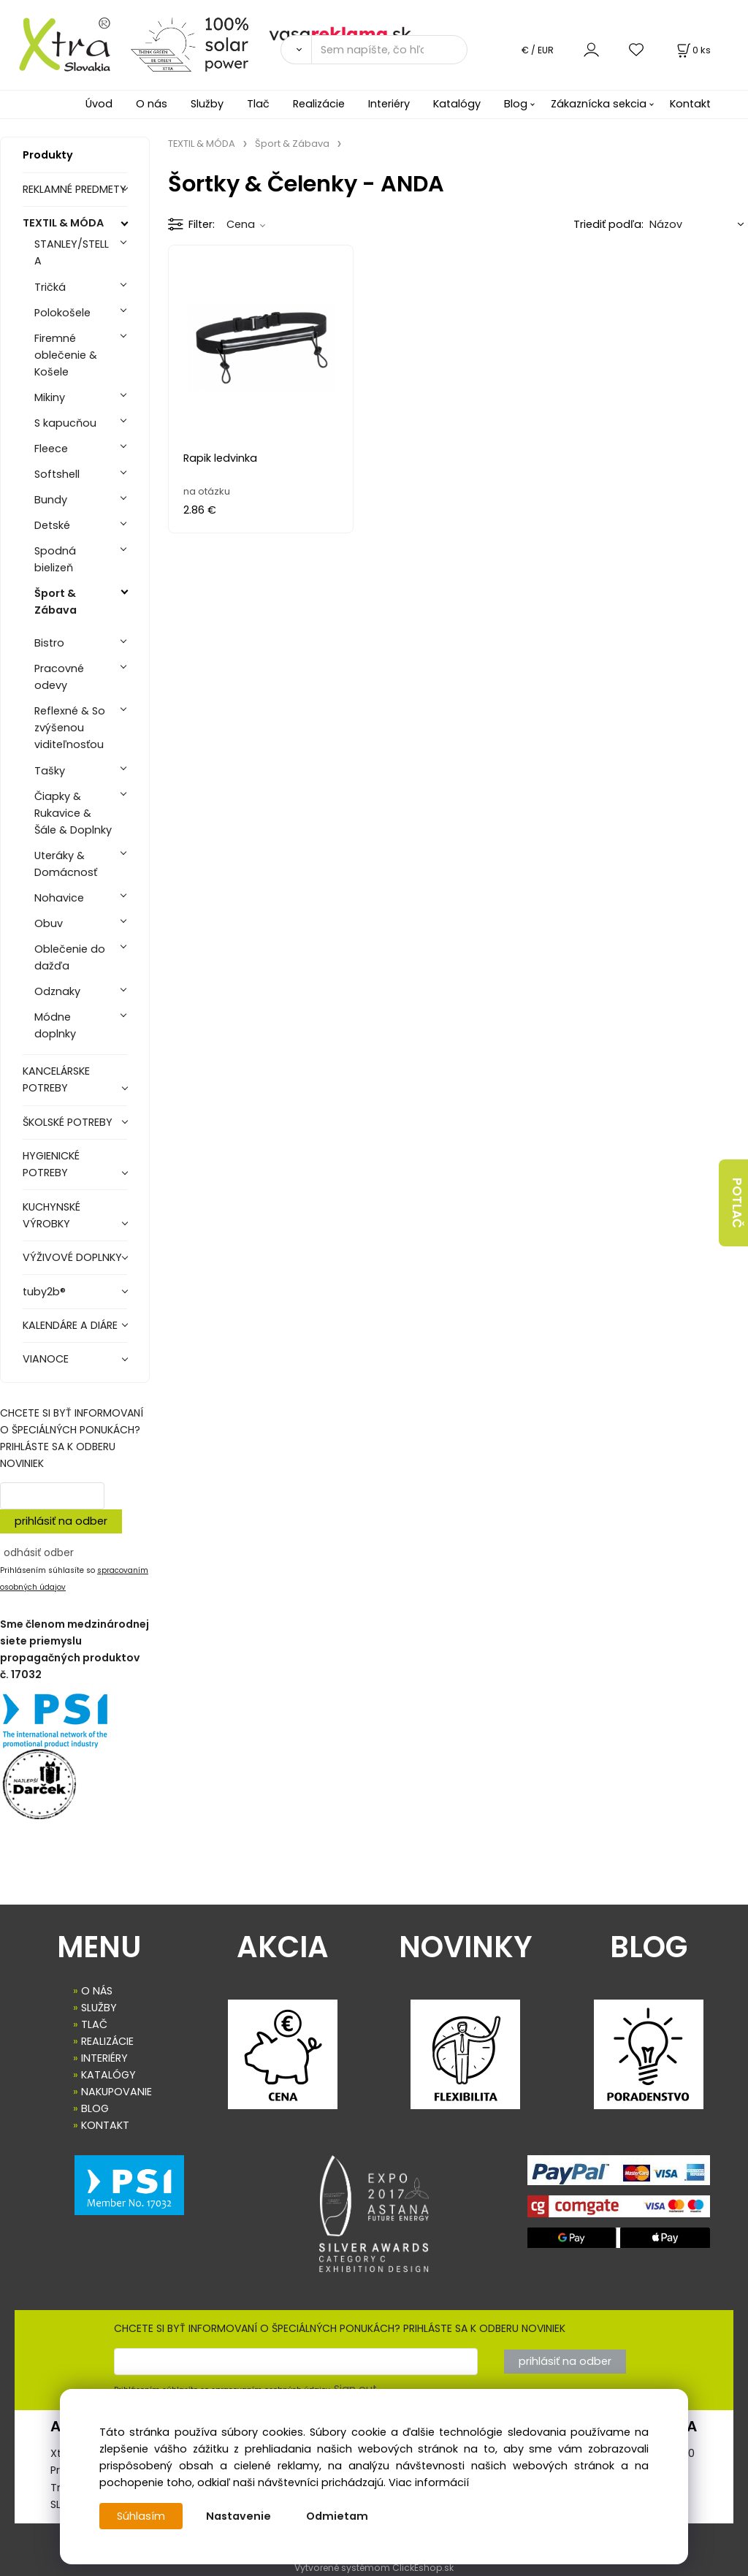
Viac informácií (429, 2482)
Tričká (50, 287)
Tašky (49, 770)
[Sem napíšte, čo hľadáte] (389, 49)
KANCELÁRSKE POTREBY (56, 1079)
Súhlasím (141, 2516)
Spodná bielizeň (55, 559)
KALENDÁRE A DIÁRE (70, 1325)
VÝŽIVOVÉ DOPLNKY (72, 1257)
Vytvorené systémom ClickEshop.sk (374, 2567)
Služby (207, 103)
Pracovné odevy (59, 677)
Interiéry (389, 103)
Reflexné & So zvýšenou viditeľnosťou (69, 728)
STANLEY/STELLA (71, 252)
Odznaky (57, 991)
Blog (515, 103)
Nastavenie (238, 2516)
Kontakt (690, 103)
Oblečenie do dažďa (69, 957)
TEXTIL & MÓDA (63, 223)
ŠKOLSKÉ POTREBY (67, 1122)
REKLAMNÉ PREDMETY (74, 189)
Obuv (48, 923)
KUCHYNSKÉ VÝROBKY (51, 1215)
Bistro (49, 643)
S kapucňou (65, 423)
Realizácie (319, 103)
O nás (151, 103)
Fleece (51, 448)
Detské (52, 525)
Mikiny (49, 397)
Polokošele (62, 312)
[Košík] (692, 50)
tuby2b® (44, 1291)
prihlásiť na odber (61, 1521)
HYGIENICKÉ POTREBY (51, 1164)
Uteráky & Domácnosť (65, 864)
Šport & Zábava (55, 601)
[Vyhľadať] (295, 49)
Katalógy (457, 103)
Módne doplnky (55, 1025)
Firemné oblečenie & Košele (65, 355)
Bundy (50, 499)
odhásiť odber (39, 1552)
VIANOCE (46, 1359)
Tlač (258, 103)
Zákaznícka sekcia (598, 103)
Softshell (57, 474)
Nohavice (59, 898)
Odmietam (337, 2516)
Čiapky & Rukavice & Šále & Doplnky (73, 813)
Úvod (98, 103)
